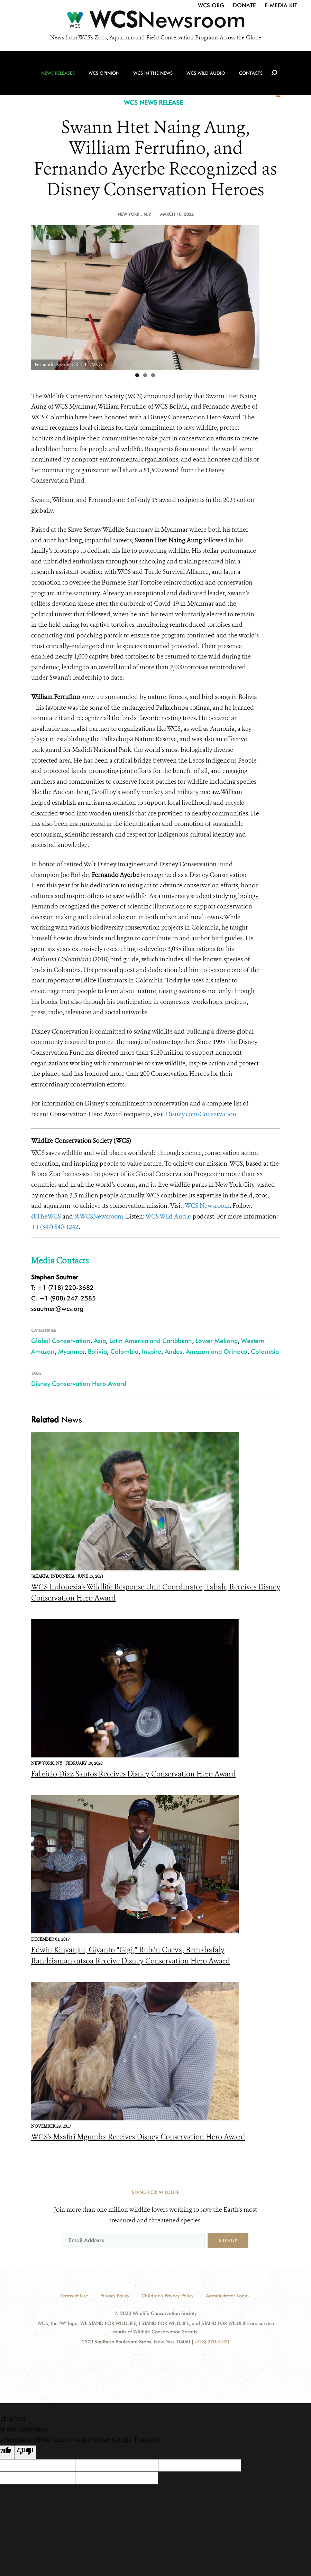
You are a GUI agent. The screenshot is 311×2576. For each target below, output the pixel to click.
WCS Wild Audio (205, 73)
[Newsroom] (155, 21)
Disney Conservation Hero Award (78, 1383)
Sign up (228, 2240)
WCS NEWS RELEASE (153, 102)
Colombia (124, 1351)
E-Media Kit (281, 5)
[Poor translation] (25, 2452)
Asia (100, 1340)
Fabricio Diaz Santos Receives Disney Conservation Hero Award (133, 1774)
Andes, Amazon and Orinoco (206, 1351)
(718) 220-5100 (212, 2341)
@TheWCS (46, 1216)
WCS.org (211, 5)
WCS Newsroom (207, 1206)
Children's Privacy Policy (167, 2295)
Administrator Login (227, 2295)
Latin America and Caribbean (150, 1340)
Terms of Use (74, 2295)
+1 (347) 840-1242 (55, 1227)
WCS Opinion (104, 73)
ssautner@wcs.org (57, 1308)
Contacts (251, 73)
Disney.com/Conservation (201, 1114)
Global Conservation (60, 1340)
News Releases (58, 73)
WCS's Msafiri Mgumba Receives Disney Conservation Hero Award (138, 2137)
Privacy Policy (114, 2295)
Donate (244, 5)
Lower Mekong (216, 1340)
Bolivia (97, 1351)
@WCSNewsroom (98, 1216)
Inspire (151, 1351)
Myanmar (71, 1351)
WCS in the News (153, 73)
